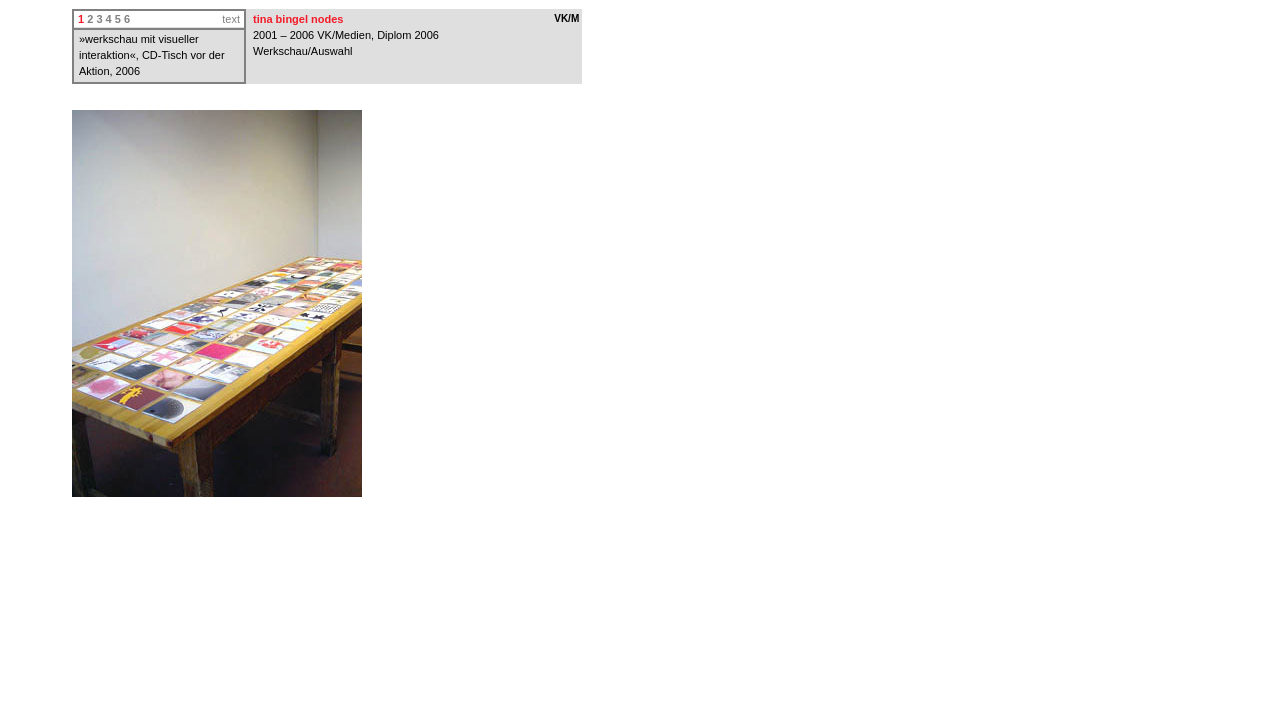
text (231, 19)
